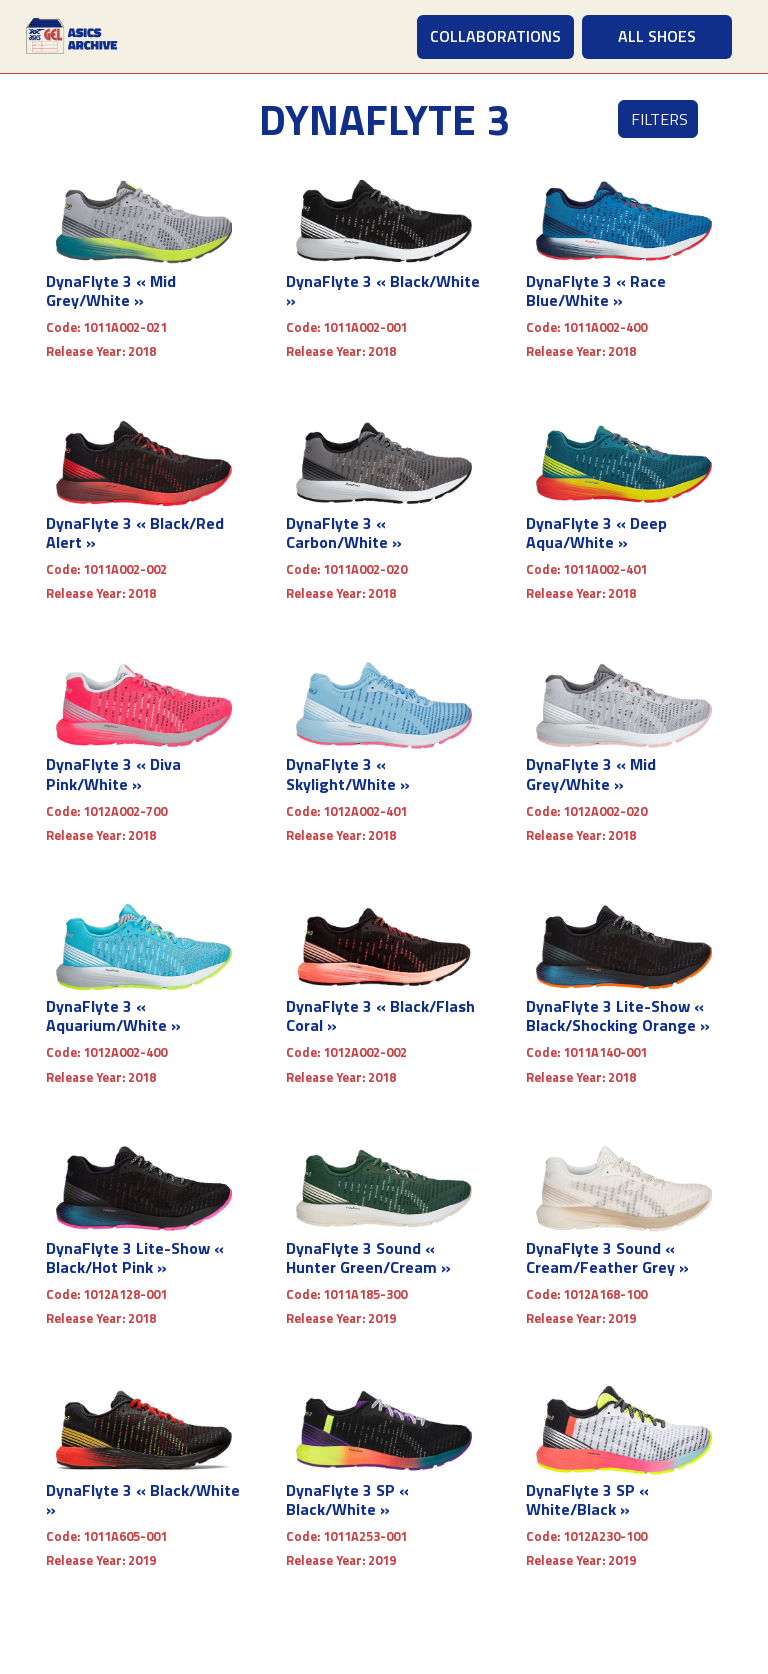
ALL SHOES (657, 36)
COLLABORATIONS (495, 36)
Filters (659, 119)
